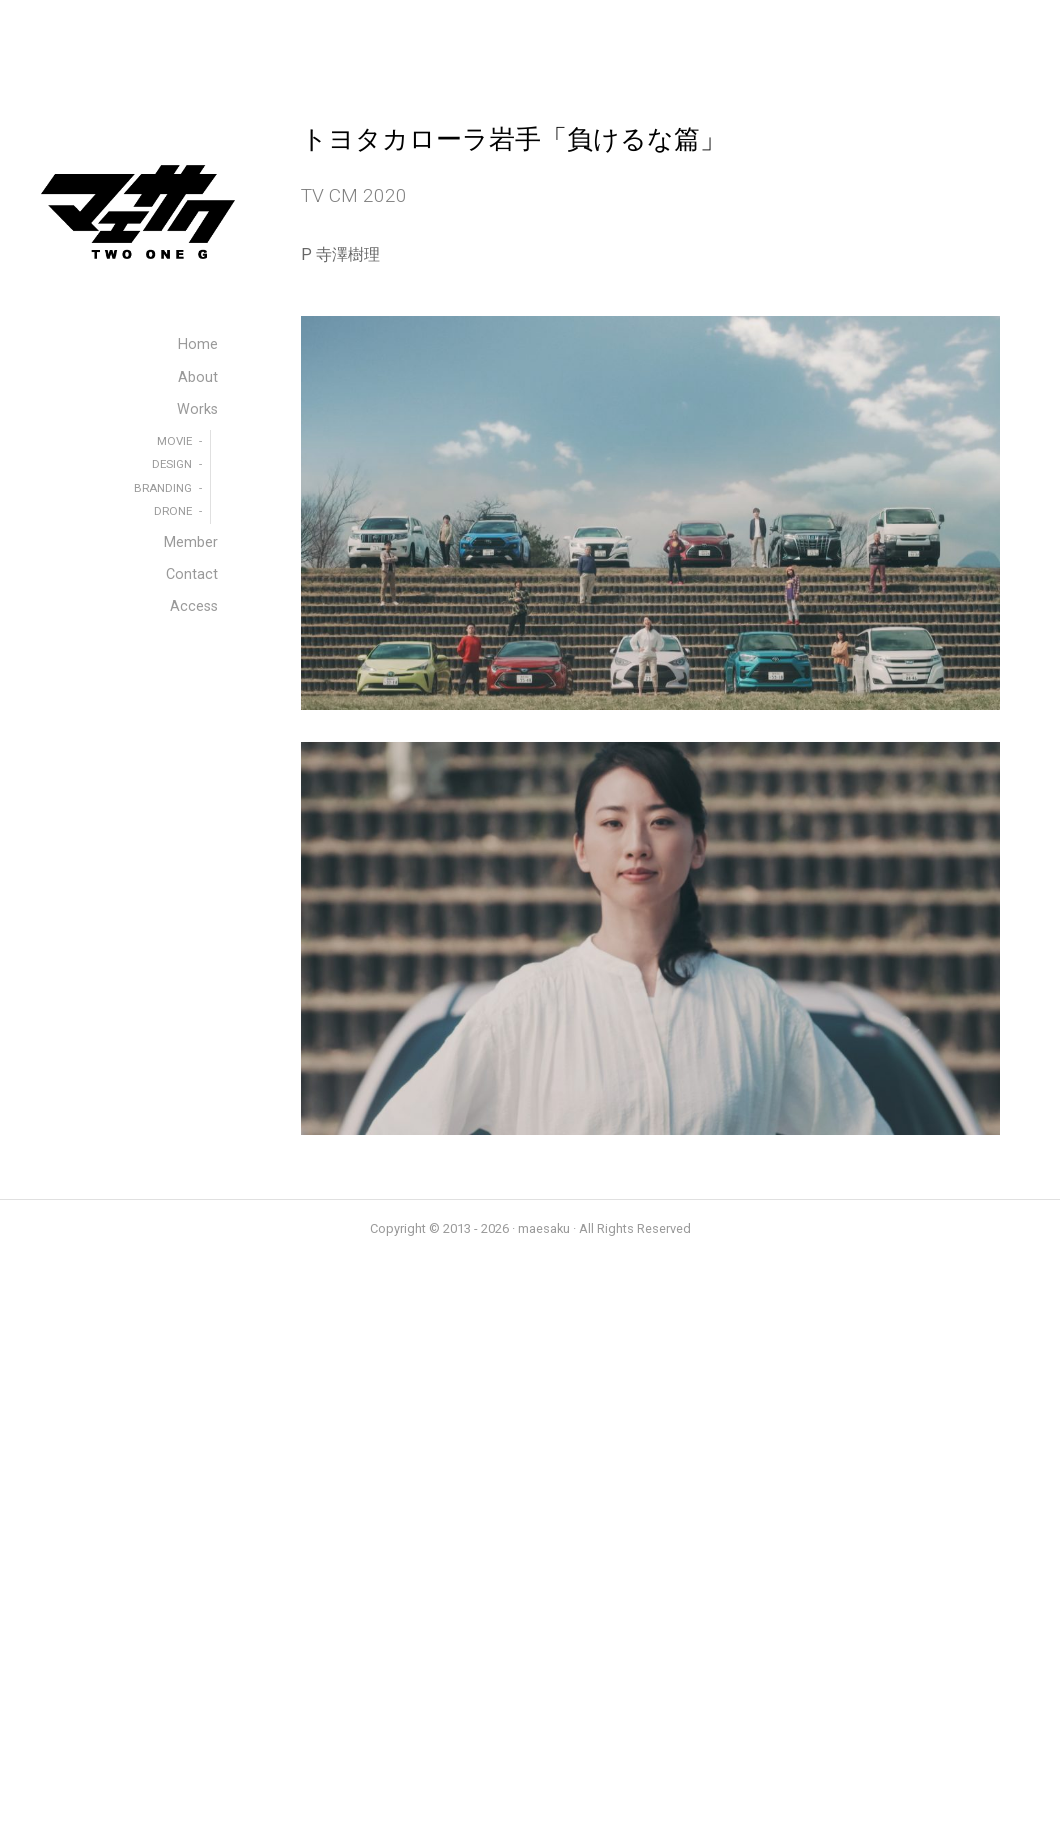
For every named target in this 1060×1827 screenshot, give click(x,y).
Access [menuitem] (194, 606)
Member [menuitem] (191, 542)
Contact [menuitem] (192, 574)
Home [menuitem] (198, 344)
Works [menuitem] (197, 409)
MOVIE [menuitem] (174, 441)
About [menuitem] (198, 377)
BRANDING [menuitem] (163, 488)
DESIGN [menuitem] (172, 464)
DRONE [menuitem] (173, 511)
